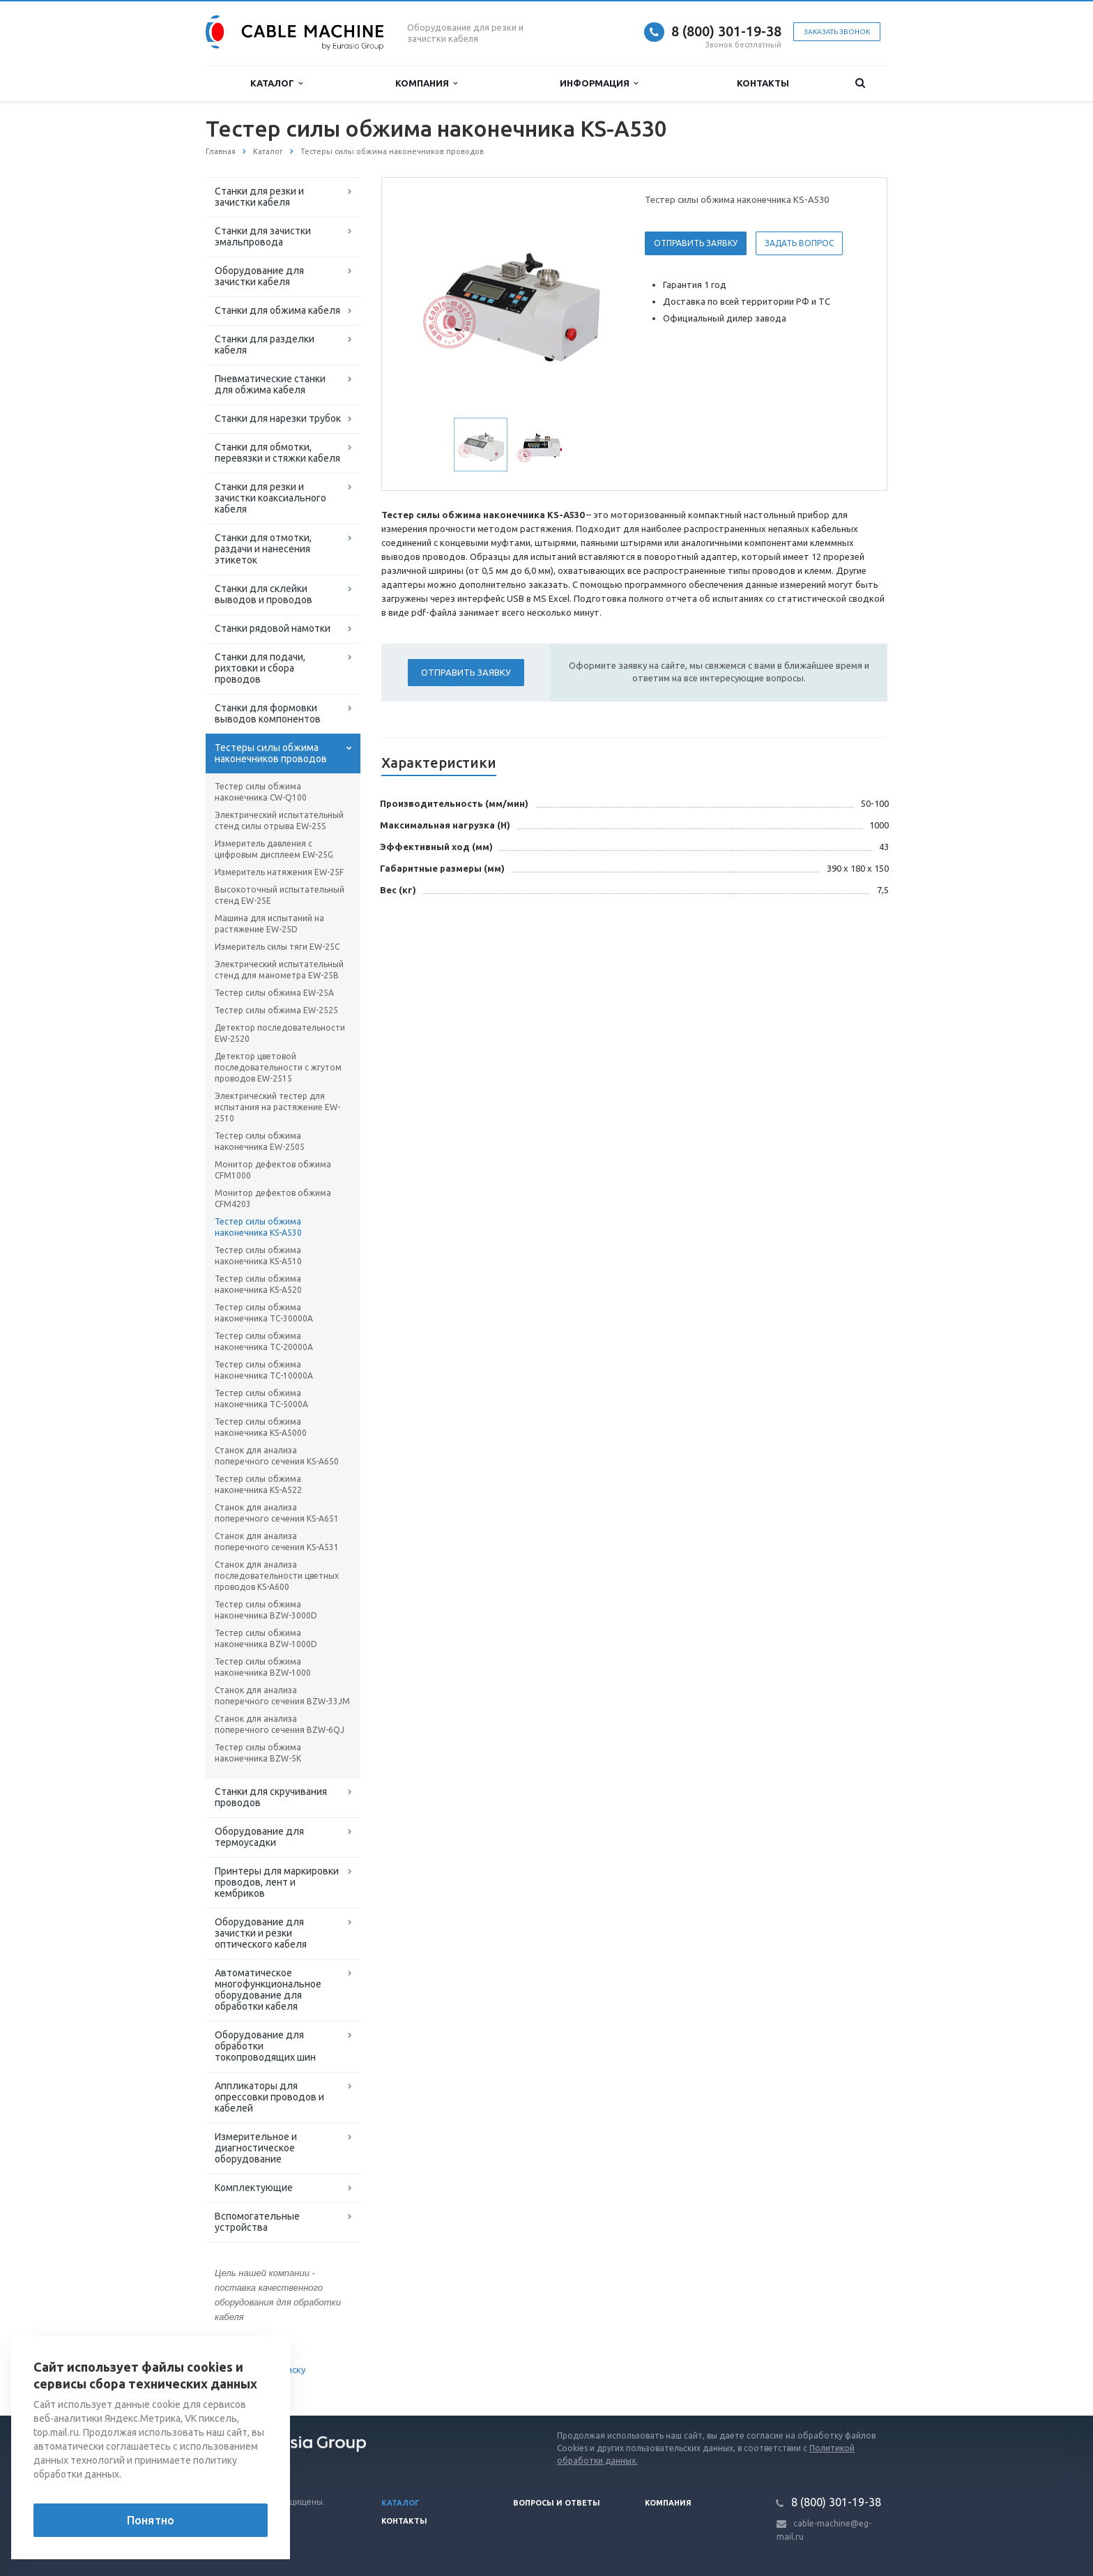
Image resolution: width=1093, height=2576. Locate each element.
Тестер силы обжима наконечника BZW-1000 (263, 1667)
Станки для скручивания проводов (271, 1797)
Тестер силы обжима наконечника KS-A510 (258, 1255)
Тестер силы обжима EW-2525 (276, 1010)
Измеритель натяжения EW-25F (279, 872)
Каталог (276, 83)
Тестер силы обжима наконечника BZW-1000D (266, 1638)
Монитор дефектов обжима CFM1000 (273, 1170)
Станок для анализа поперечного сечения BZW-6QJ (279, 1724)
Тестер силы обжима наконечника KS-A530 (258, 1227)
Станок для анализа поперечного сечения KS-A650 (277, 1456)
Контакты (763, 83)
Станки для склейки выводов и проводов (263, 594)
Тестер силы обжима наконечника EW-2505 (260, 1141)
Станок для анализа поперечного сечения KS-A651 (277, 1513)
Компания (426, 83)
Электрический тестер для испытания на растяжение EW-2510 (277, 1107)
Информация (599, 83)
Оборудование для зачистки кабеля (259, 276)
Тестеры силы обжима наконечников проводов (271, 753)
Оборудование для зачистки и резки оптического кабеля (261, 1933)
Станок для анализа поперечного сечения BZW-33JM (282, 1695)
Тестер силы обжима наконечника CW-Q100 (261, 792)
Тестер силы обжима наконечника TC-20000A (264, 1341)
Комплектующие (254, 2187)
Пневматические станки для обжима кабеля (270, 384)
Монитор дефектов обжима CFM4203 (273, 1198)
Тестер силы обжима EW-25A (274, 992)
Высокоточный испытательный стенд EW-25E (279, 895)
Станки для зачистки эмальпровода (263, 236)
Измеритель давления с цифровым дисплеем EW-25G (274, 849)
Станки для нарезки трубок (278, 418)
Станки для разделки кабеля (264, 344)
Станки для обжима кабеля (277, 310)
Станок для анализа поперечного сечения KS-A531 (277, 1541)
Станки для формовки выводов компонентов (268, 713)
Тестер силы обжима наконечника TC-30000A (264, 1313)
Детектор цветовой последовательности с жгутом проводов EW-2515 (278, 1067)
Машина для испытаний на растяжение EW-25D (269, 924)
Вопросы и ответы (556, 2503)
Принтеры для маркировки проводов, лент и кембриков (277, 1882)
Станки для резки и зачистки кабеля (259, 196)
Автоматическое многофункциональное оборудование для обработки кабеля (268, 1989)
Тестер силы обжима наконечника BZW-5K (258, 1753)
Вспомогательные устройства (257, 2222)
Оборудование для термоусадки (259, 1837)
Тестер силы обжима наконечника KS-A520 (258, 1284)
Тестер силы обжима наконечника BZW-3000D (266, 1610)
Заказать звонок (837, 32)
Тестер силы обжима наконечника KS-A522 (258, 1484)
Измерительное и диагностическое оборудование (256, 2148)
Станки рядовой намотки (272, 628)
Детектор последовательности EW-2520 (280, 1033)
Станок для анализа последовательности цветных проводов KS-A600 (277, 1575)
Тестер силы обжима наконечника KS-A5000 (261, 1427)
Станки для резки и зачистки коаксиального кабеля (270, 498)
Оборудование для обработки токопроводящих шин (265, 2046)
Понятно (150, 2520)
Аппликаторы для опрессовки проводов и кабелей (269, 2097)
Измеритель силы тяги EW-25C (277, 946)
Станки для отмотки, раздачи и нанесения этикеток (263, 549)
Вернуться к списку (250, 2371)
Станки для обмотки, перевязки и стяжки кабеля (277, 452)
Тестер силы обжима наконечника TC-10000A (264, 1370)
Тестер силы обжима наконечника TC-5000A (261, 1398)
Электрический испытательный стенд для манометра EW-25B (279, 970)
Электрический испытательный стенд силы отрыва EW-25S (279, 820)
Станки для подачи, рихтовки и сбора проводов (260, 668)
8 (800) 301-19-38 (726, 31)
